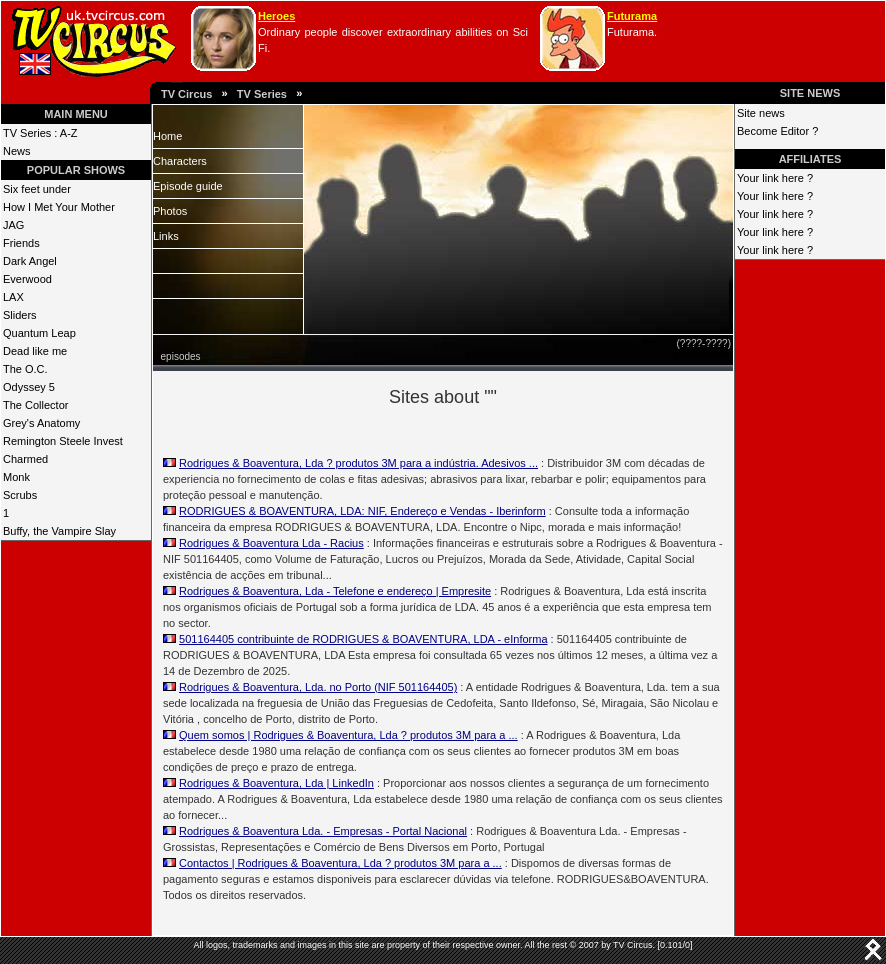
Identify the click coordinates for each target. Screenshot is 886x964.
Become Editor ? (777, 131)
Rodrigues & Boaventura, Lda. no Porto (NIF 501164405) (318, 687)
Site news (761, 113)
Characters (180, 161)
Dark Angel (30, 261)
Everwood (27, 279)
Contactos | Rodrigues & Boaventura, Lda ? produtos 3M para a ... (340, 863)
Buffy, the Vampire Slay (59, 531)
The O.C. (25, 369)
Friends (21, 243)
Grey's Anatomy (41, 423)
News (17, 151)
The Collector (35, 405)
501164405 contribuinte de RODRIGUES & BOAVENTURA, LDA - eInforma (363, 639)
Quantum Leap (39, 333)
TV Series (262, 94)
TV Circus (186, 94)
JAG (13, 225)
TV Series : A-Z (40, 133)
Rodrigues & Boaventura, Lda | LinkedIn (276, 783)
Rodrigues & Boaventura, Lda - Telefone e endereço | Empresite (335, 591)
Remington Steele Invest (63, 441)
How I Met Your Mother (59, 207)
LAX (13, 297)
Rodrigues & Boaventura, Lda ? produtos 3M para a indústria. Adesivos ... (358, 463)
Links (166, 236)
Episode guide (188, 186)
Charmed (25, 459)
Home (167, 136)
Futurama (632, 16)
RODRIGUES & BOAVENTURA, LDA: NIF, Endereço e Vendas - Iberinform (362, 511)
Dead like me (35, 351)
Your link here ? (775, 178)
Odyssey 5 (29, 387)
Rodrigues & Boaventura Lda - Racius (271, 543)
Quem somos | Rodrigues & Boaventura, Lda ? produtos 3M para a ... (348, 735)
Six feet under (37, 189)
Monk (16, 477)
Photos (170, 211)
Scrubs (20, 495)
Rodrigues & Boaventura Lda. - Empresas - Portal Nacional (323, 831)
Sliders (20, 315)
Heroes (276, 16)
